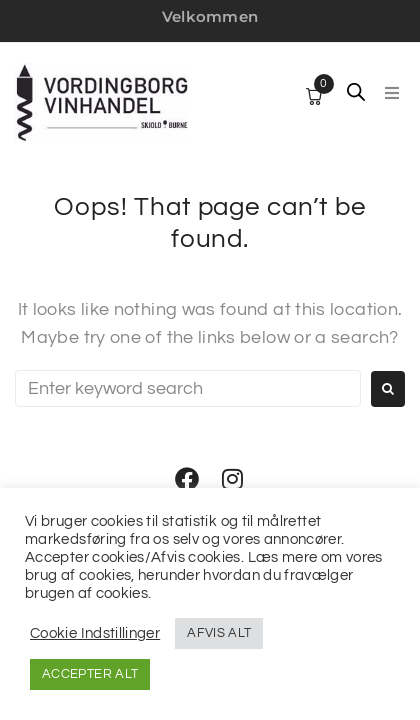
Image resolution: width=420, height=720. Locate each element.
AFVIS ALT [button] (219, 633)
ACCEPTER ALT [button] (90, 674)
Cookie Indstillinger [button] (95, 633)
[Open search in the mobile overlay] (356, 92)
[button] (392, 93)
